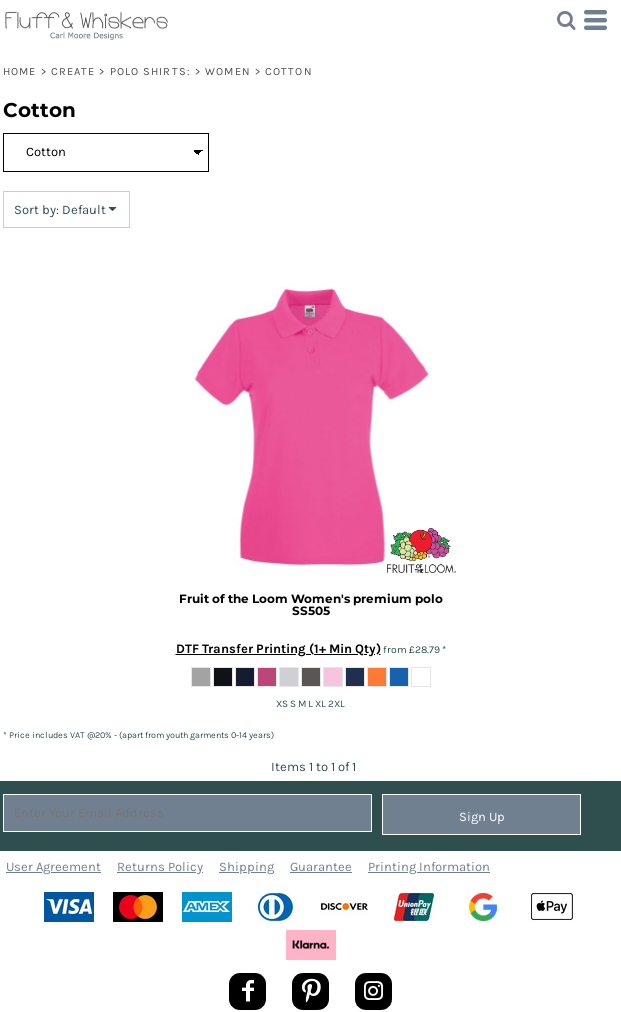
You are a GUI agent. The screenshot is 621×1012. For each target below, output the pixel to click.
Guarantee (321, 866)
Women (228, 71)
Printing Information (429, 866)
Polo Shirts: (150, 71)
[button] (566, 20)
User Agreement (53, 866)
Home (19, 71)
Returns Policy (160, 866)
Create (73, 71)
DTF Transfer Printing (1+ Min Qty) (278, 648)
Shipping (246, 866)
